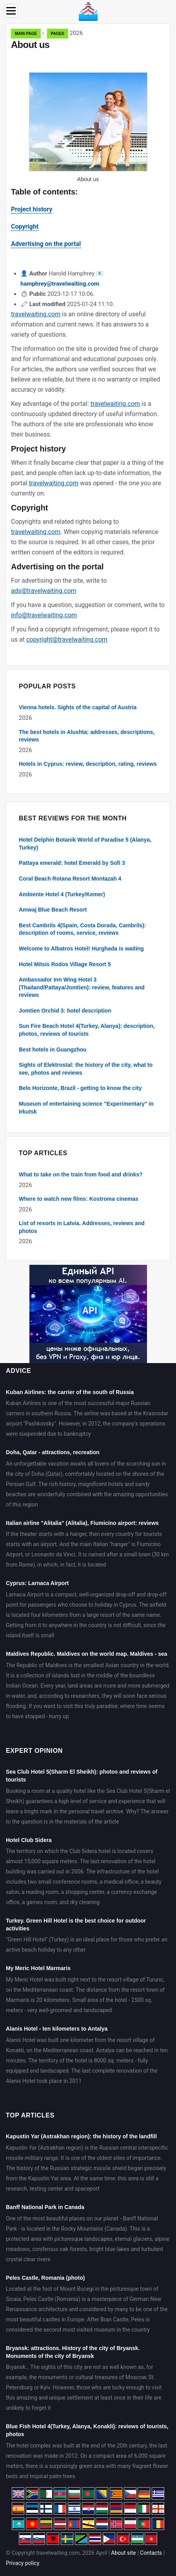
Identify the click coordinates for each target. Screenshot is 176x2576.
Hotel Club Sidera (29, 1840)
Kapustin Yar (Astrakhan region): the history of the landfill (81, 2136)
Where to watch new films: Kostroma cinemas (78, 1199)
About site (123, 2553)
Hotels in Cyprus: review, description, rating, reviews (88, 764)
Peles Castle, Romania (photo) (45, 2278)
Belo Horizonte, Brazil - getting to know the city (80, 1088)
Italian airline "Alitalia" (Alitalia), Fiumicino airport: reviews (82, 1523)
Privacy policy (22, 2563)
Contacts (151, 2553)
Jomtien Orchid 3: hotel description (65, 1010)
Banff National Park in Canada (45, 2207)
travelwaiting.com (35, 314)
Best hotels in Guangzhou (53, 1049)
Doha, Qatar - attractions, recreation (53, 1452)
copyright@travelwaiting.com (66, 639)
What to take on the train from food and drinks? (81, 1174)
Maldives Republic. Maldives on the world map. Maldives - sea (86, 1654)
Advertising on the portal (46, 244)
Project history (31, 209)
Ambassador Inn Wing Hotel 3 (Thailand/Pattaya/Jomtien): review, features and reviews (82, 987)
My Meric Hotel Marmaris (38, 1968)
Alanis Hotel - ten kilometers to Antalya (56, 2029)
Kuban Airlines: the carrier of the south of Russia (70, 1392)
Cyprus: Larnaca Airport (37, 1583)
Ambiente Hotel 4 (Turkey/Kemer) (62, 894)
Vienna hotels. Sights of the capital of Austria (77, 707)
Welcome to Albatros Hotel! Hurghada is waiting (81, 948)
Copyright (24, 226)
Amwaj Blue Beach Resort (53, 909)
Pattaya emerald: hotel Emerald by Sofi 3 (72, 863)
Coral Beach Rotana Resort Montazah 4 (70, 878)
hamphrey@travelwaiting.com (59, 283)
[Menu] (11, 11)
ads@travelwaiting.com (43, 590)
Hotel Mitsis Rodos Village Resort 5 (65, 964)
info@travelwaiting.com (44, 615)
